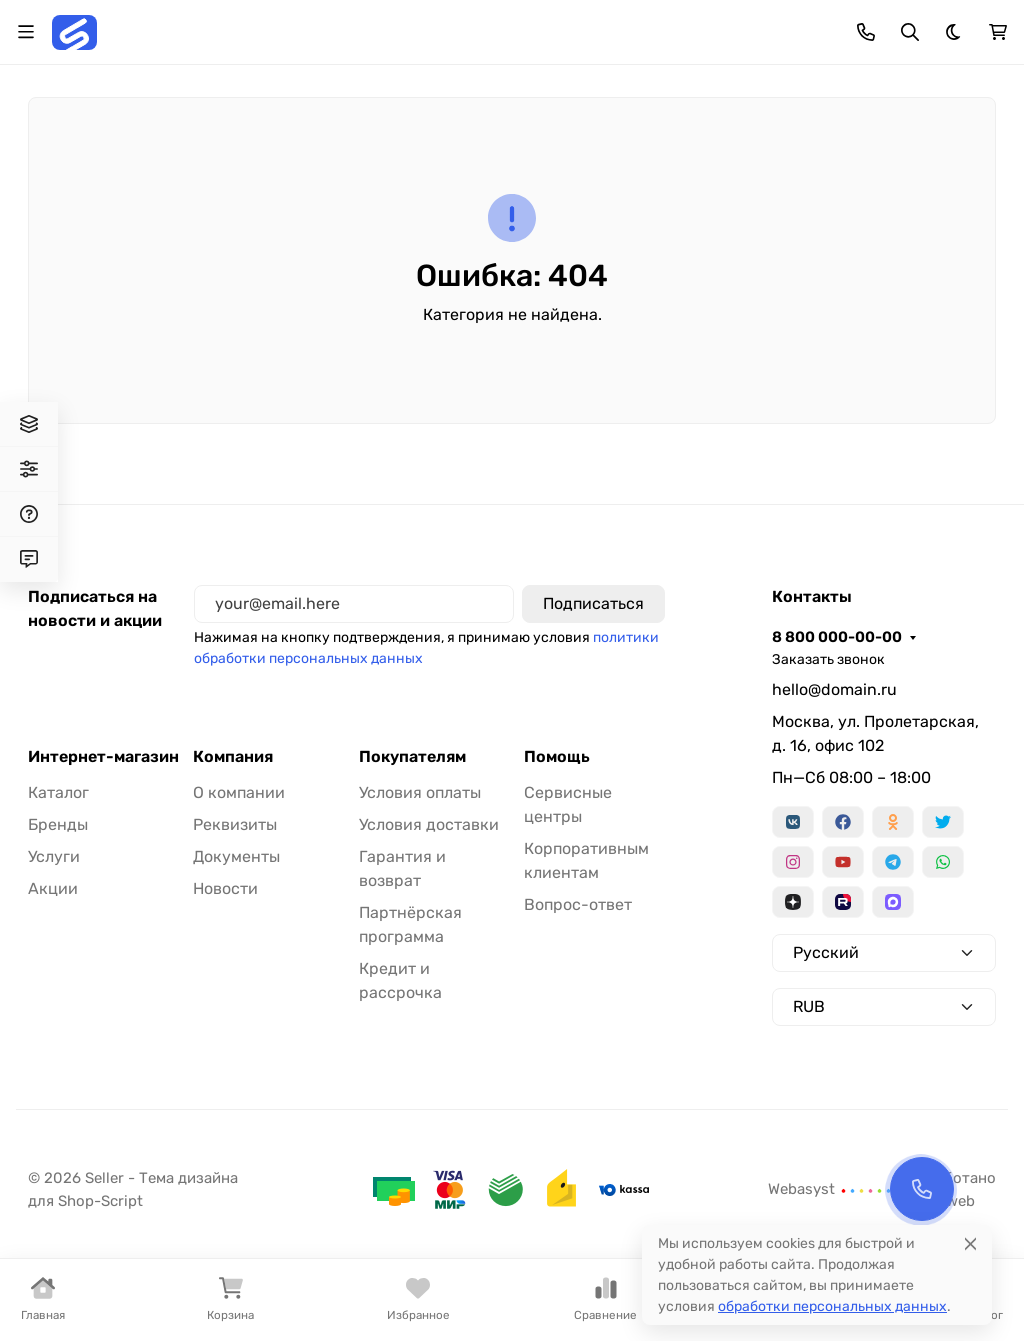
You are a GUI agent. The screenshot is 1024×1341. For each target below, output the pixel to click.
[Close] (970, 1243)
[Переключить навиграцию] (26, 32)
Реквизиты (235, 824)
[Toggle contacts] (866, 32)
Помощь (557, 757)
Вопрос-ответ (578, 904)
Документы (236, 856)
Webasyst (830, 1189)
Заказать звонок (828, 659)
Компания (233, 757)
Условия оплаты (420, 792)
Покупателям (412, 757)
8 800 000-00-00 (837, 637)
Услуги (54, 856)
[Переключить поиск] (910, 32)
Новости (225, 888)
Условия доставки (429, 824)
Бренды (58, 824)
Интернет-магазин (103, 757)
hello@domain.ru (834, 689)
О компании (239, 792)
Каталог (58, 792)
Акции (53, 888)
